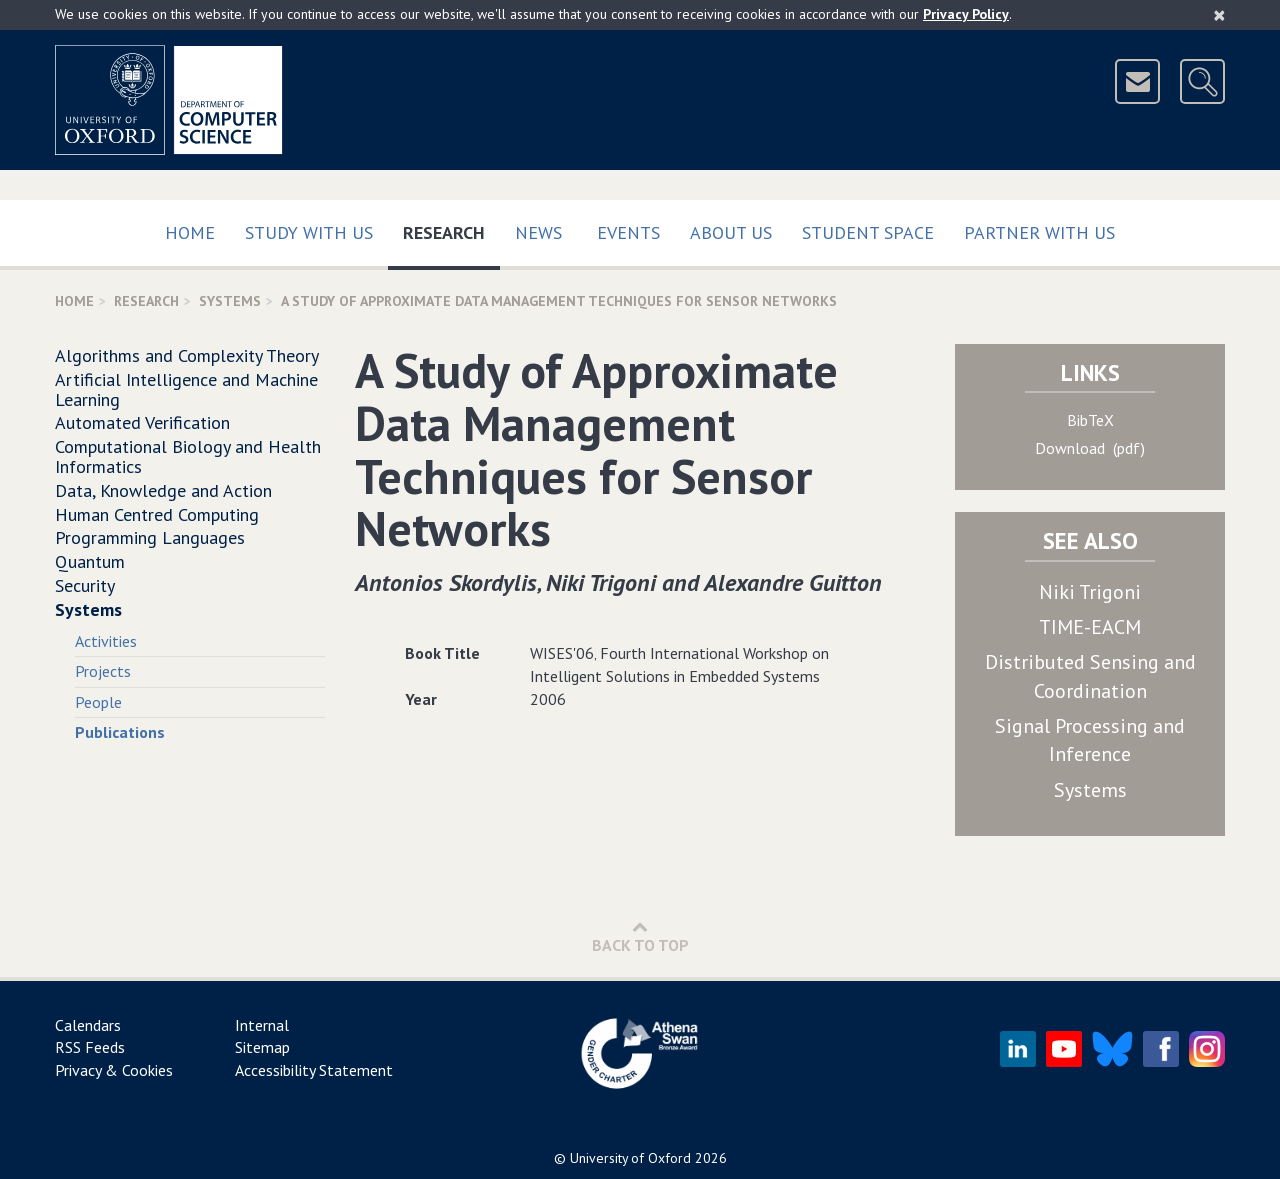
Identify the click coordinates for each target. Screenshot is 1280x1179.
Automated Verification (142, 422)
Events (628, 232)
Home (190, 232)
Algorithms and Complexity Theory (187, 355)
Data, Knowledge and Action (163, 490)
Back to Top (640, 936)
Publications (120, 732)
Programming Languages (150, 537)
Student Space (868, 232)
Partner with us (1039, 232)
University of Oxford (630, 1158)
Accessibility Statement (314, 1070)
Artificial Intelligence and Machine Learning (186, 389)
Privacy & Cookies (114, 1070)
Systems (230, 301)
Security (85, 585)
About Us (731, 232)
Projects (103, 671)
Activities (106, 641)
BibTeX (1090, 420)
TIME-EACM (1090, 627)
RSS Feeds (90, 1047)
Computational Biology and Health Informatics (188, 456)
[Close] (1219, 15)
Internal (262, 1025)
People (98, 702)
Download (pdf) (1090, 448)
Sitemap (262, 1047)
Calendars (88, 1025)
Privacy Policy (966, 14)
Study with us (309, 232)
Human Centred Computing (157, 514)
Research (451, 228)
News (538, 232)
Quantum (90, 561)
